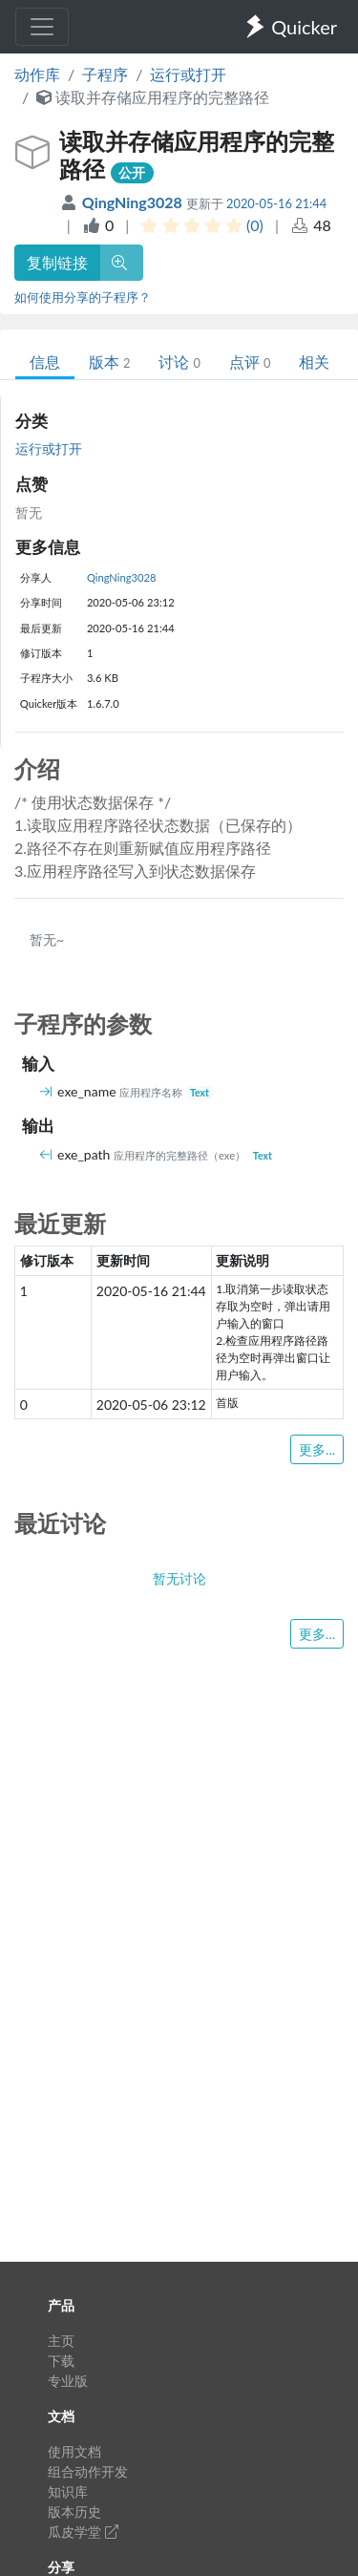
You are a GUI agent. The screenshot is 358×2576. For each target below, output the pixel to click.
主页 (61, 2340)
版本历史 (74, 2511)
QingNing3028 (134, 202)
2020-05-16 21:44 (276, 203)
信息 (45, 361)
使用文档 (74, 2451)
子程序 (105, 74)
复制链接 (57, 262)
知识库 (68, 2491)
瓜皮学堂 (83, 2531)
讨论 (179, 361)
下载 (61, 2360)
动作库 (37, 74)
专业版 (68, 2381)
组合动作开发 (88, 2471)
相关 (314, 361)
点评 (249, 361)
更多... (317, 1449)
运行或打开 (188, 74)
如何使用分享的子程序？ (82, 297)
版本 (109, 361)
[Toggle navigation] (42, 27)
